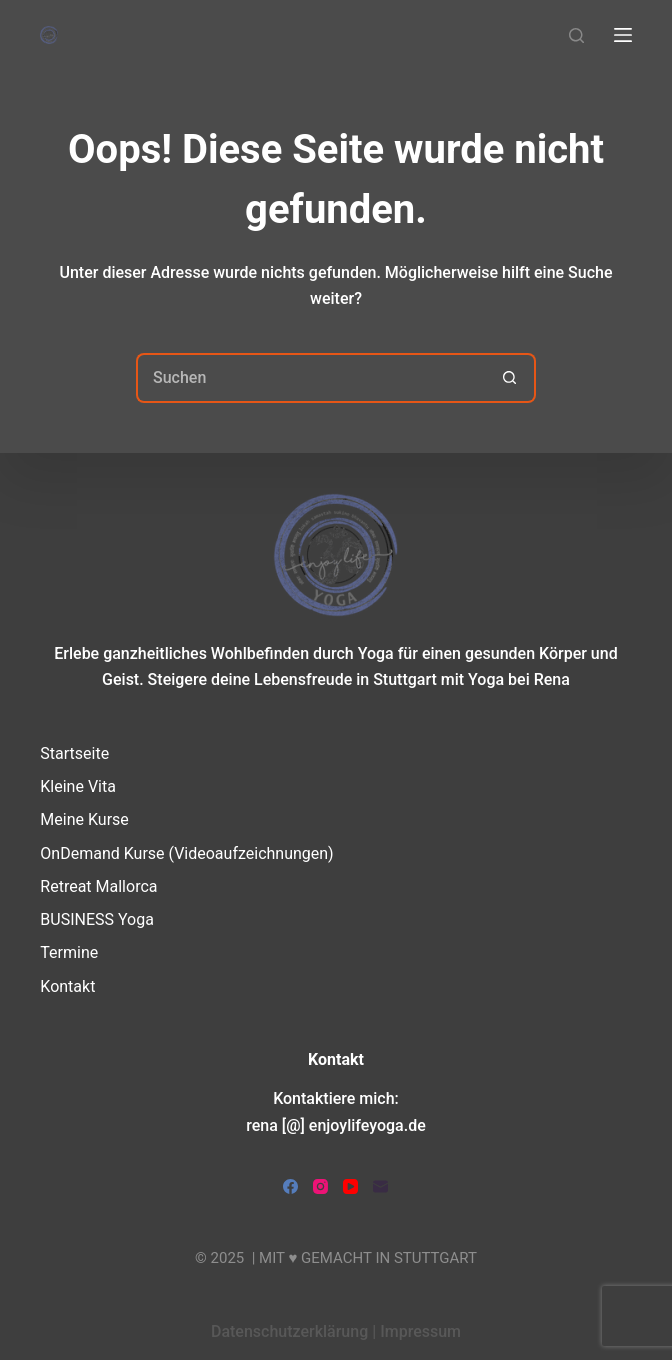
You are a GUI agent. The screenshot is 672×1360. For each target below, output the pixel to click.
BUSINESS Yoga (97, 919)
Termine (69, 952)
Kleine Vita (78, 786)
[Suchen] (576, 35)
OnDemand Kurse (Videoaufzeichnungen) (186, 853)
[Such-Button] (511, 378)
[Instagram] (320, 1186)
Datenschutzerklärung (289, 1331)
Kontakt (67, 986)
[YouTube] (350, 1186)
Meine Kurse (84, 819)
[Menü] (623, 35)
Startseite (74, 753)
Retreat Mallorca (98, 886)
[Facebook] (290, 1186)
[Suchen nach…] (311, 378)
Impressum (420, 1331)
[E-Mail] (380, 1186)
